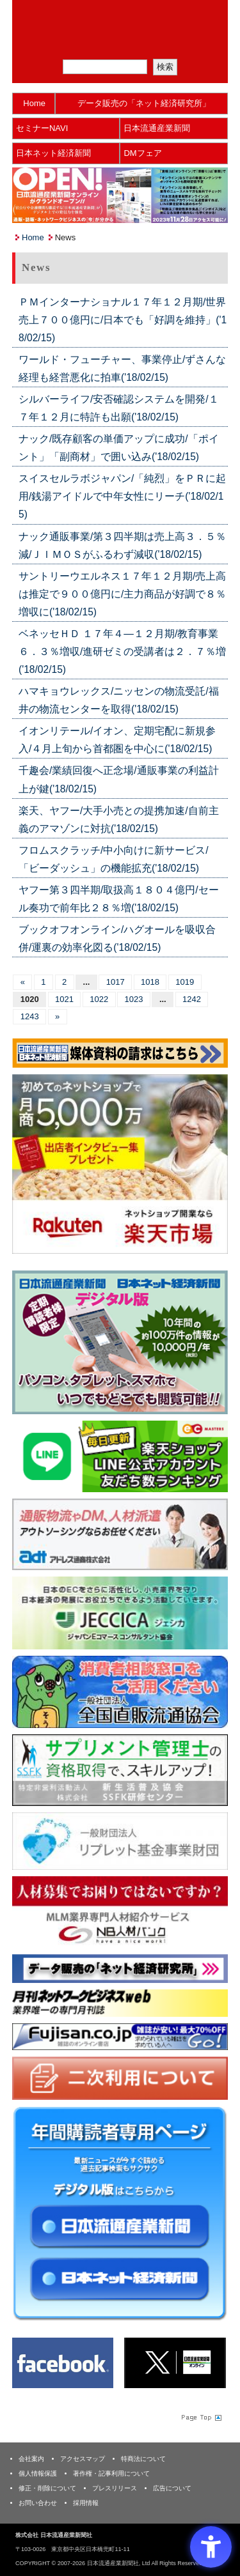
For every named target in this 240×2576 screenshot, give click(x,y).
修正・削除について (47, 2488)
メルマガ (74, 44)
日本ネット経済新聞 (53, 153)
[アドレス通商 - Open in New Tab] (120, 1534)
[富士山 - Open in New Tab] (120, 2035)
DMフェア (142, 153)
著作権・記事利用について (111, 2473)
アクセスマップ (82, 2458)
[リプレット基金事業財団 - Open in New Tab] (120, 1840)
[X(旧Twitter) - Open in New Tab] (174, 2362)
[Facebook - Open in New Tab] (62, 2362)
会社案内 (31, 2458)
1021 (64, 999)
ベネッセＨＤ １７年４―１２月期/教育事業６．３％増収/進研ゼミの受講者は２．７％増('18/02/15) (122, 651)
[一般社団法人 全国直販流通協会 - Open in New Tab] (120, 1691)
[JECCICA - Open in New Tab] (120, 1612)
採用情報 (86, 2502)
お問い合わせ (38, 2502)
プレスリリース (114, 2488)
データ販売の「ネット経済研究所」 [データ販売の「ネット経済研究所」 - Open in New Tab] (144, 103)
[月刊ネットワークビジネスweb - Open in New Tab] (120, 2002)
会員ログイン (181, 44)
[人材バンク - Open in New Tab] (120, 1912)
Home (34, 103)
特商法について (143, 2458)
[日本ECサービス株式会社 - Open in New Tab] (120, 1455)
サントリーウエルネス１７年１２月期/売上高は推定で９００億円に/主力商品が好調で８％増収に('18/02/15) (122, 594)
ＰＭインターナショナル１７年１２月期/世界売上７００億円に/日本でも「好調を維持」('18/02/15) (123, 320)
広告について (172, 2488)
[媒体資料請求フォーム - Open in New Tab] (120, 1052)
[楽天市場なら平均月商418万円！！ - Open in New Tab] (120, 1163)
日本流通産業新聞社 (119, 16)
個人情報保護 (38, 2473)
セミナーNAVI (42, 128)
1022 (99, 999)
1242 (191, 999)
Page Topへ (200, 2417)
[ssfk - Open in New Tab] (120, 1769)
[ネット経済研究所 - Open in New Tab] (120, 1968)
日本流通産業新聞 (157, 128)
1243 (29, 1016)
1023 (134, 999)
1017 (115, 982)
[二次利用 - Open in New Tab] (120, 2078)
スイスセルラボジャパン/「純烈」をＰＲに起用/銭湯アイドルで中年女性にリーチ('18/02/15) (122, 496)
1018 (150, 982)
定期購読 (128, 44)
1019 (184, 982)
